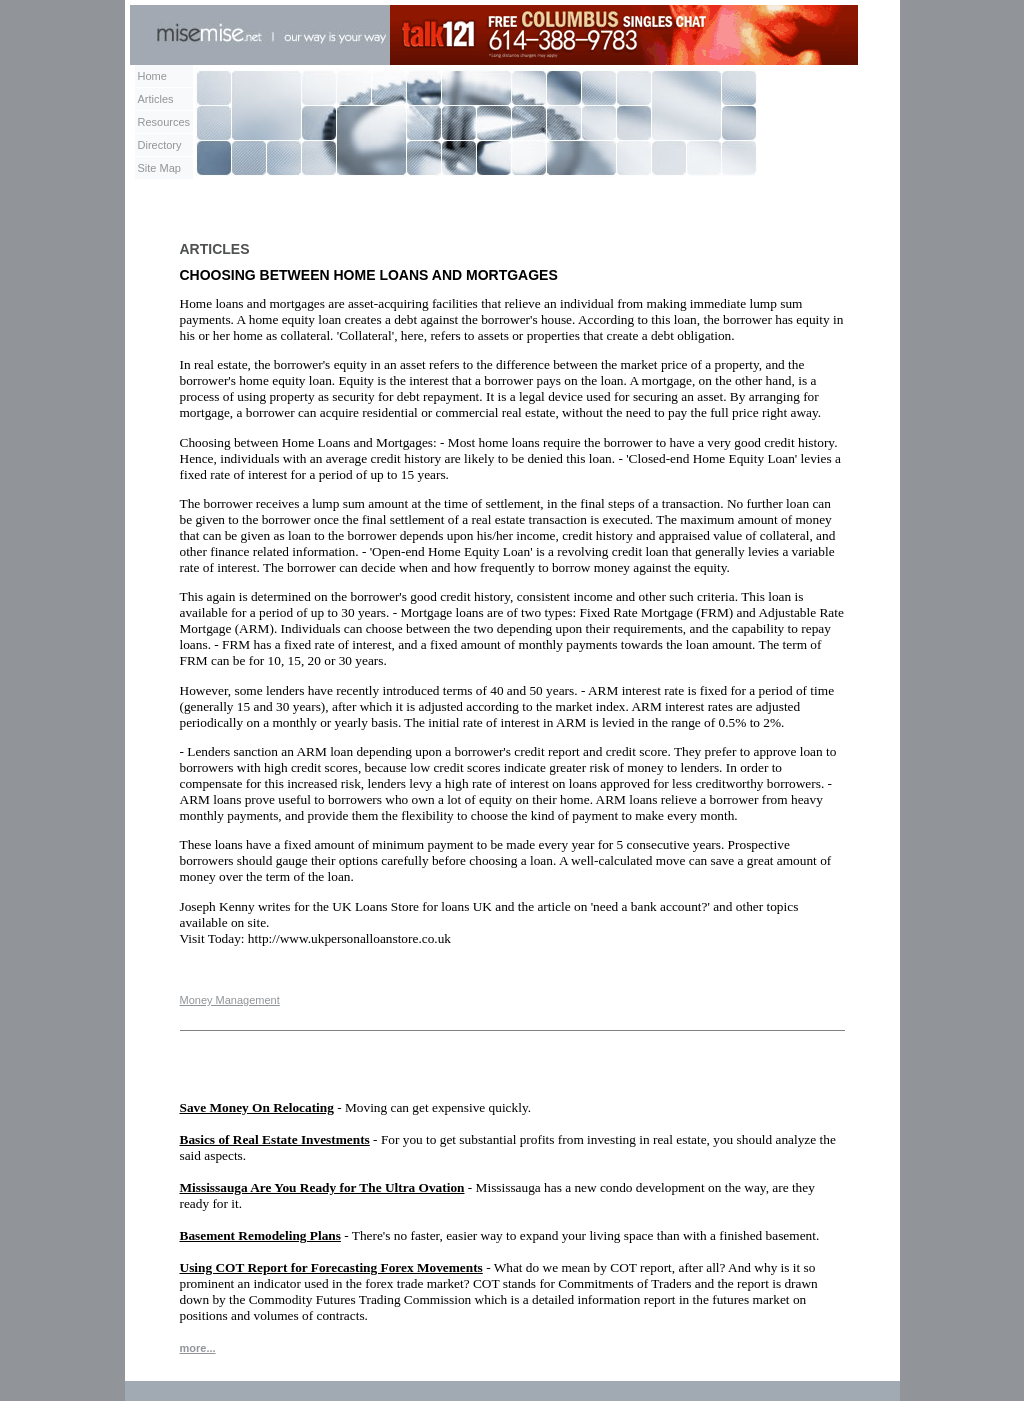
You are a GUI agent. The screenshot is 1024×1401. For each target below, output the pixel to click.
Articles (156, 99)
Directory (160, 145)
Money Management (230, 1000)
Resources (164, 122)
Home (152, 76)
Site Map (159, 168)
